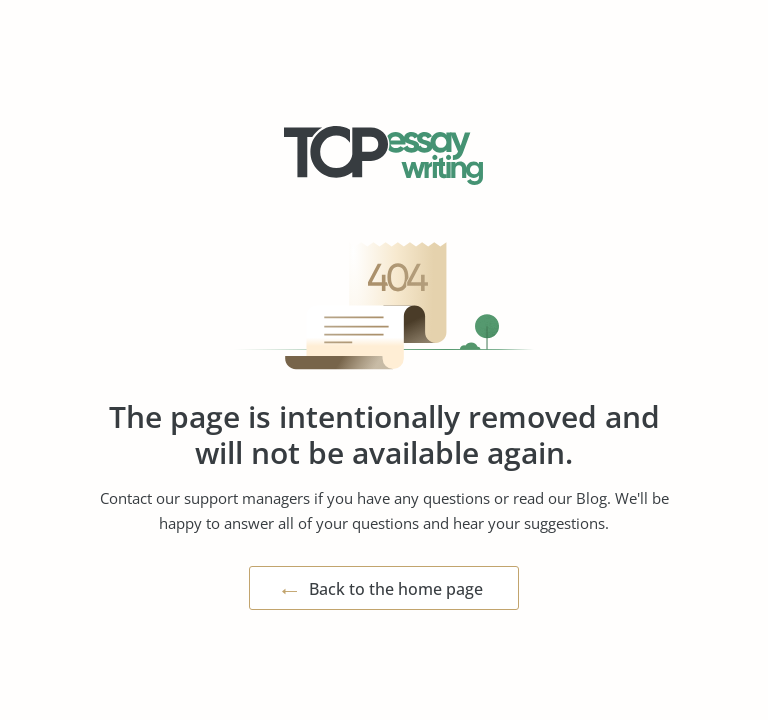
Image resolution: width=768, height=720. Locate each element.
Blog (591, 498)
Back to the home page (396, 589)
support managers (247, 498)
